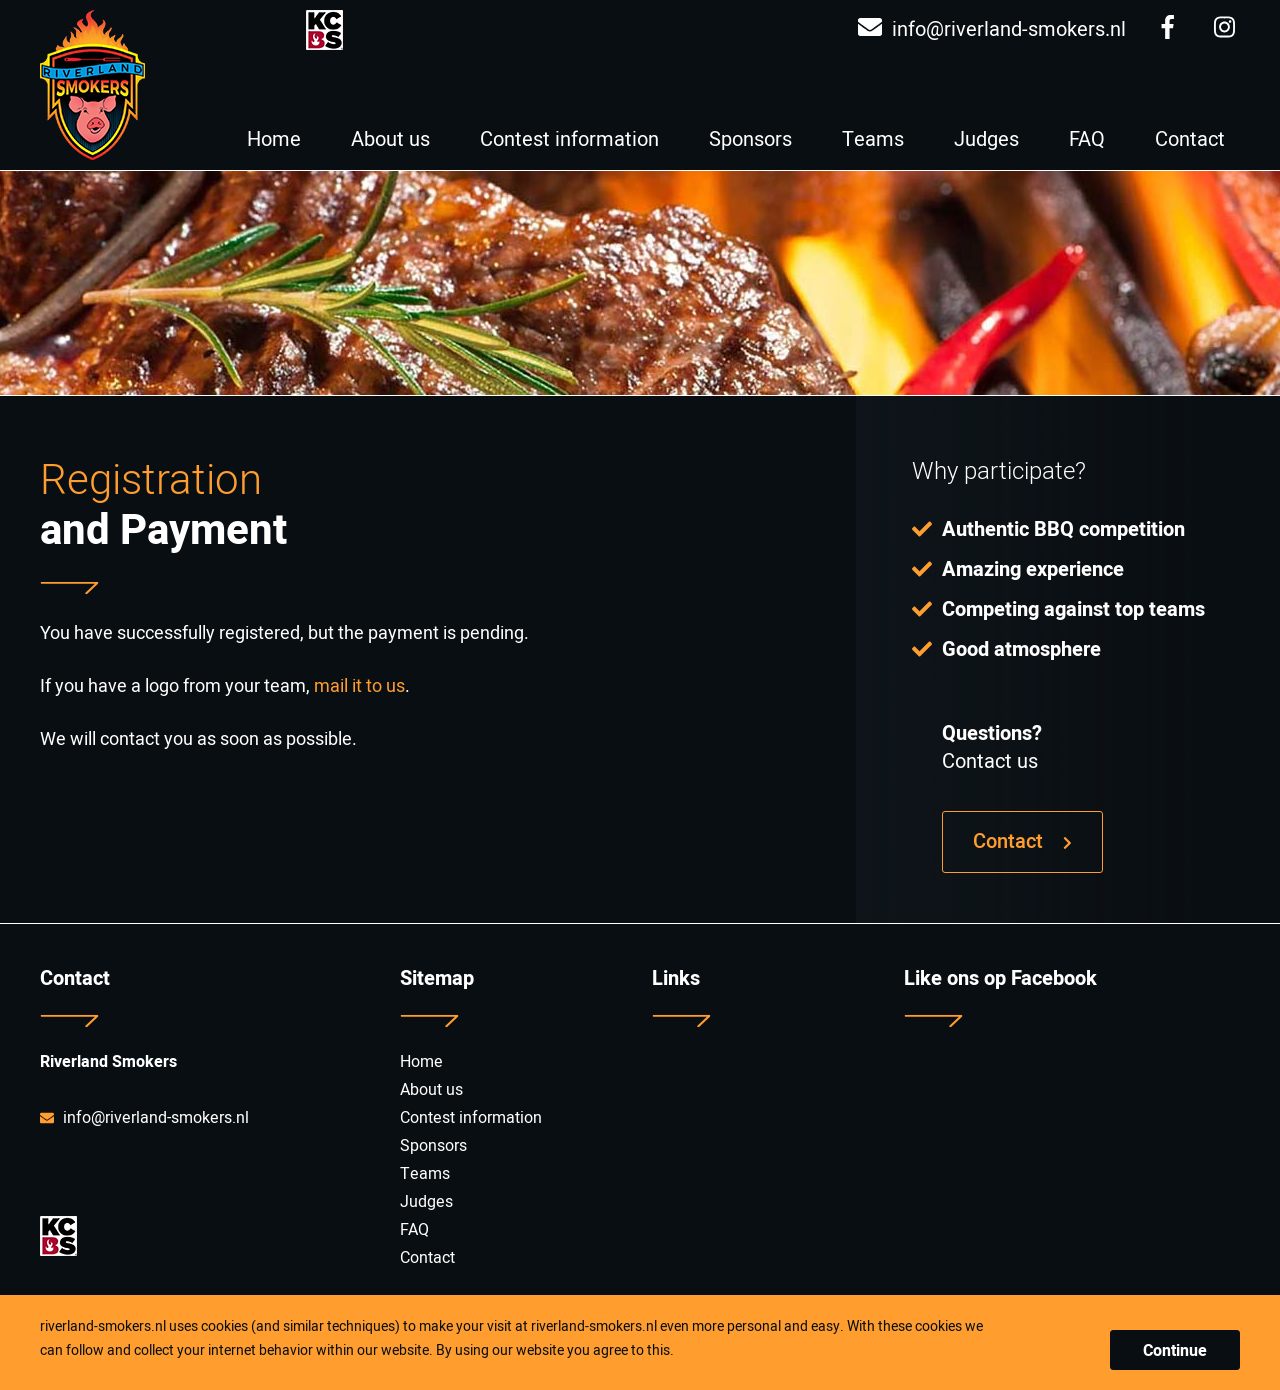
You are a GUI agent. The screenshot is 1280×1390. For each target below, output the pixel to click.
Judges (986, 139)
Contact (1190, 139)
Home (274, 139)
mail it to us (359, 686)
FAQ (1087, 139)
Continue (1175, 1351)
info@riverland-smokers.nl (992, 29)
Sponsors (750, 139)
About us (390, 139)
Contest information (569, 139)
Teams (873, 139)
